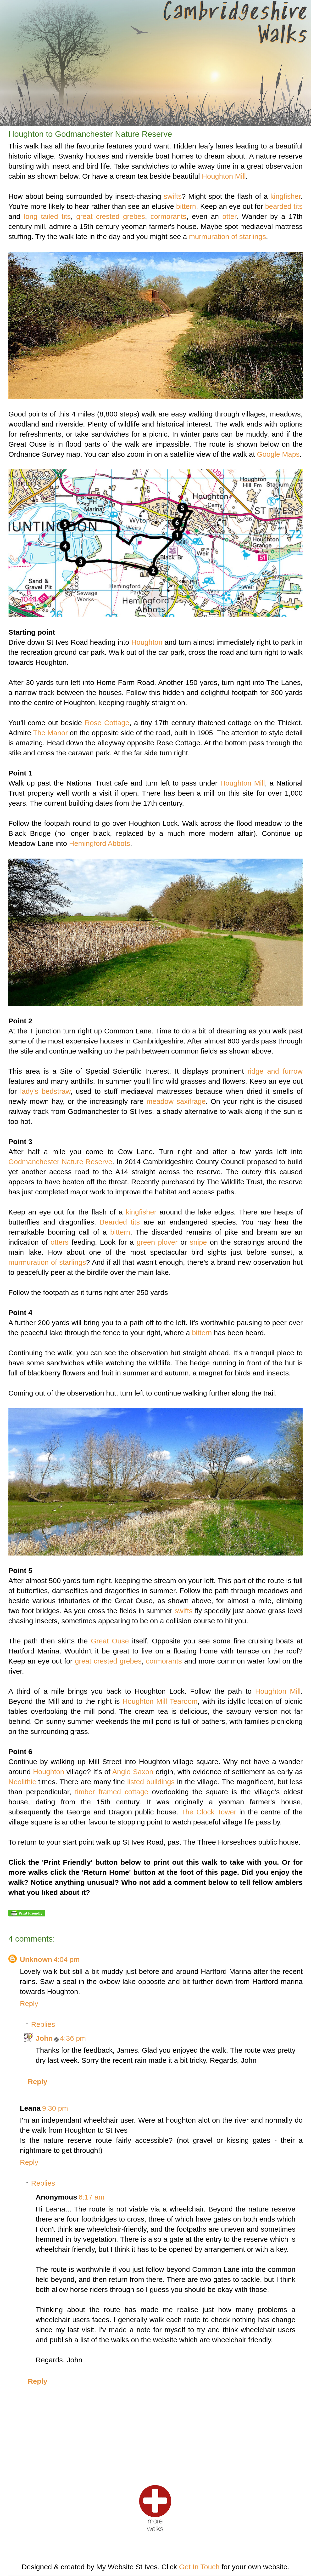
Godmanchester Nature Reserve (60, 1162)
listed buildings (151, 1782)
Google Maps (278, 454)
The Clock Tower (208, 1812)
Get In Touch (199, 2567)
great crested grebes (110, 216)
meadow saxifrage (175, 1101)
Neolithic (22, 1782)
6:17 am (91, 2197)
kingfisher (285, 196)
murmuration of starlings (227, 236)
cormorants (168, 216)
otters (59, 1242)
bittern (186, 206)
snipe (198, 1242)
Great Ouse (110, 1641)
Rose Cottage (107, 723)
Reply (29, 2003)
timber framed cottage (111, 1792)
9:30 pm (55, 2108)
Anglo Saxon (132, 1772)
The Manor (50, 733)
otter (229, 216)
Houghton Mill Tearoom (160, 1701)
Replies (43, 2024)
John (44, 2038)
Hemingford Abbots (99, 843)
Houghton (146, 642)
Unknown (36, 1959)
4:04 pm (66, 1959)
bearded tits (284, 206)
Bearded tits (120, 1222)
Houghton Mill (224, 176)
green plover (157, 1242)
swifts (173, 196)
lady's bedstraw (45, 1091)
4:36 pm (73, 2038)
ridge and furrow (275, 1071)
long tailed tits (47, 216)
